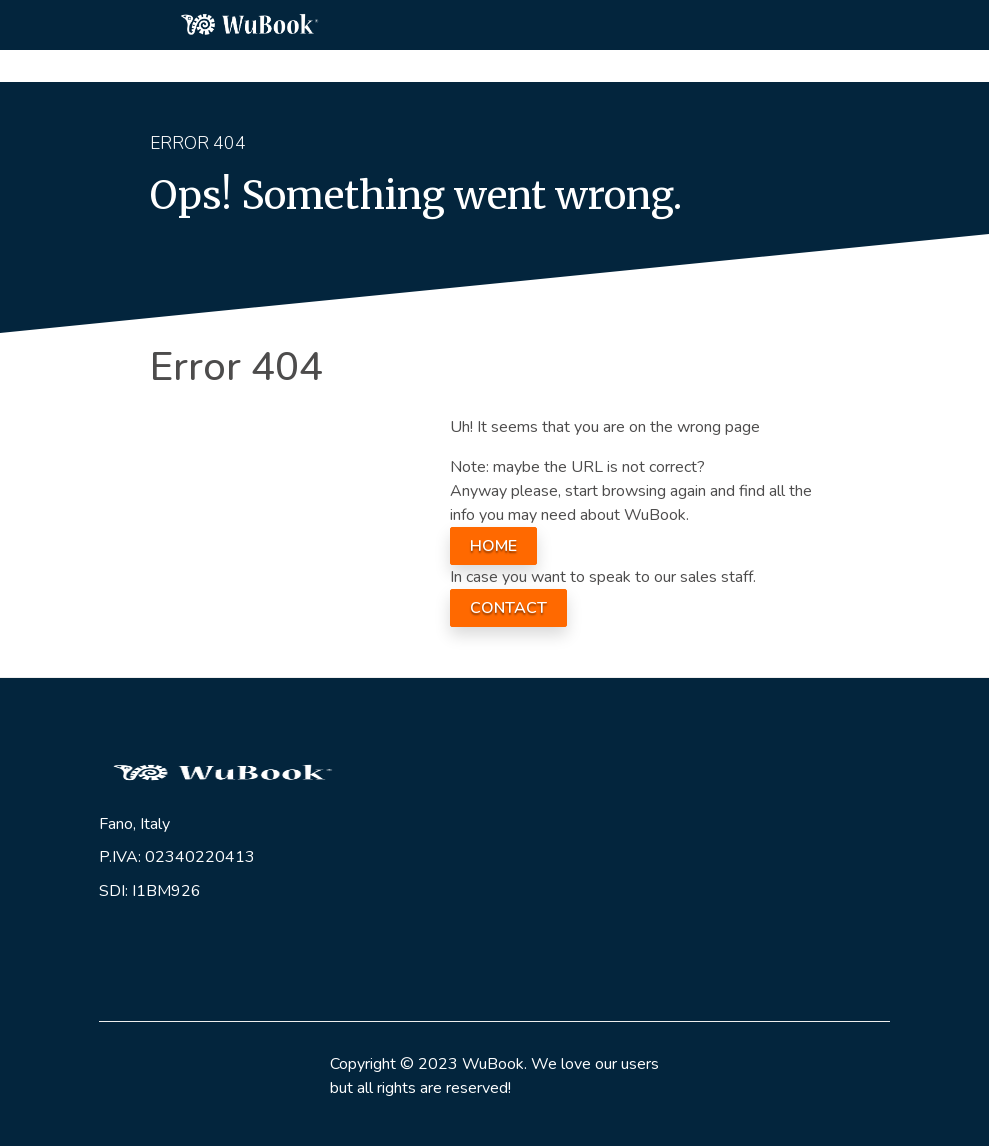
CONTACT (508, 608)
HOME (493, 546)
